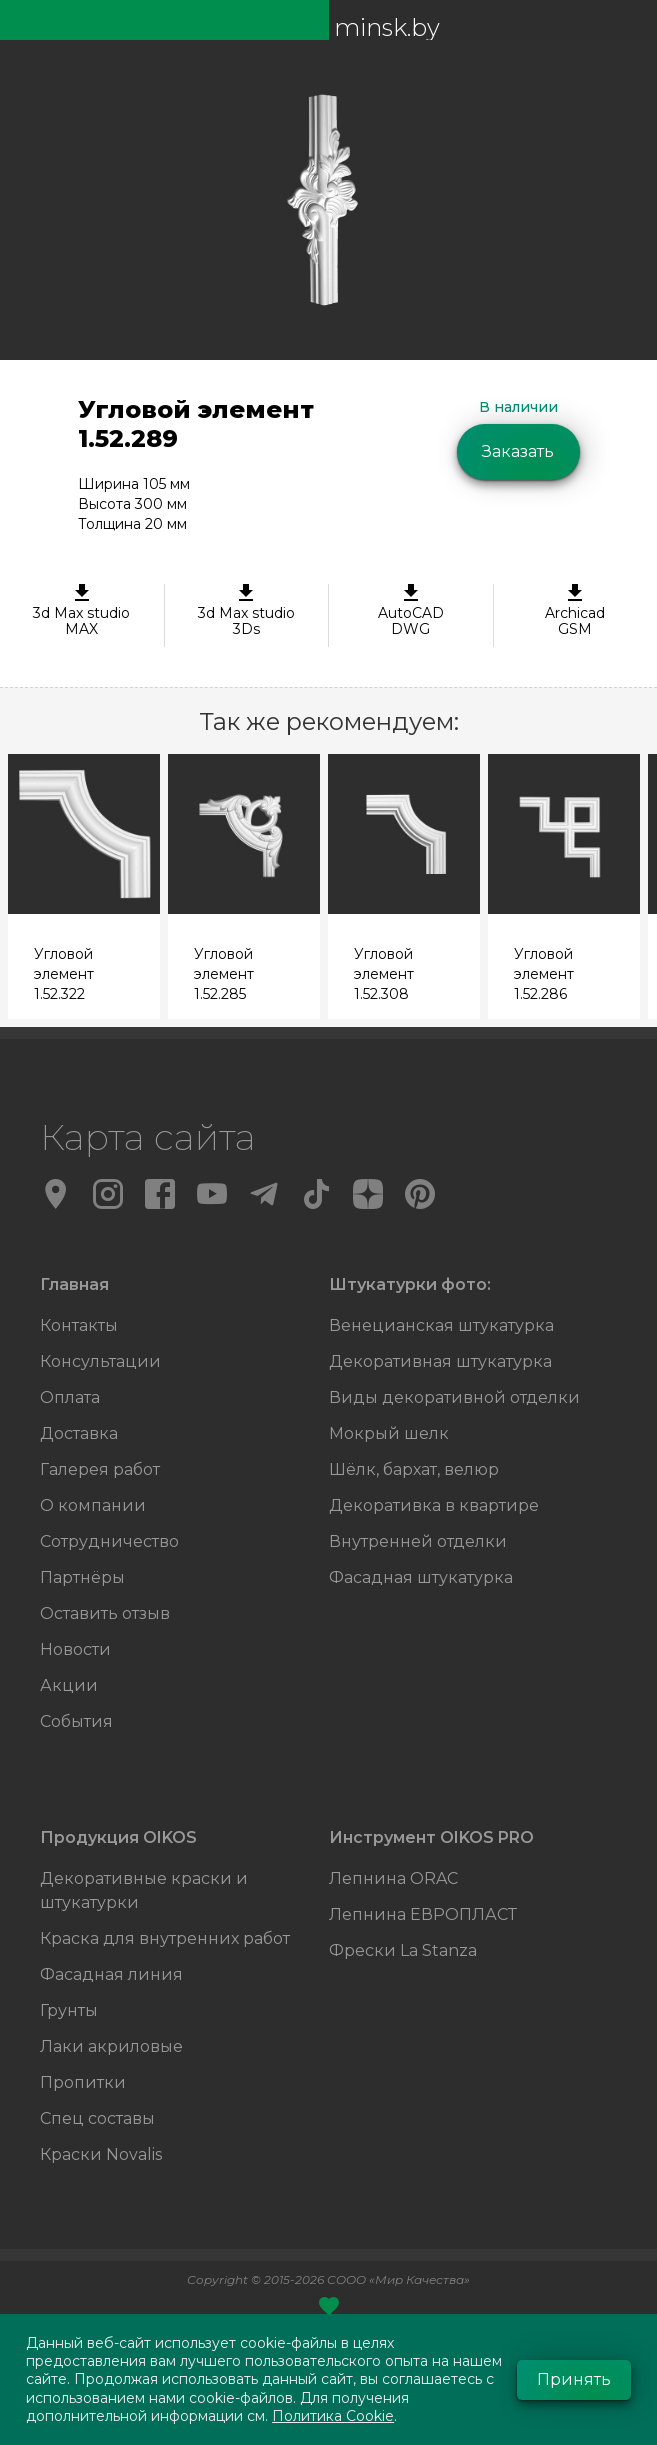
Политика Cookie (333, 2416)
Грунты (69, 2010)
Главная (74, 1284)
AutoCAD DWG (411, 611)
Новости (75, 1649)
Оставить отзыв (105, 1613)
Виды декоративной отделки (454, 1397)
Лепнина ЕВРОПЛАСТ (423, 1914)
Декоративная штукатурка (440, 1361)
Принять (574, 2379)
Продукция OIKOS (118, 1837)
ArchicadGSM (576, 611)
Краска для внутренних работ (165, 1938)
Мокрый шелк (389, 1433)
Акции (69, 1685)
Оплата (70, 1397)
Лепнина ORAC (393, 1878)
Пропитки (83, 2082)
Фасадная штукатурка (421, 1577)
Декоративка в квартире (434, 1505)
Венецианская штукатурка (441, 1325)
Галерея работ (100, 1469)
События (76, 1721)
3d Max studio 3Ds (247, 611)
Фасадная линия (111, 1974)
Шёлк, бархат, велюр (414, 1469)
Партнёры (82, 1577)
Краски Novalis (101, 2154)
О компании (93, 1505)
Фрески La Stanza (403, 1950)
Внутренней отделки (418, 1541)
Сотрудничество (109, 1541)
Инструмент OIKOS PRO (431, 1837)
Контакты (79, 1325)
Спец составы (97, 2118)
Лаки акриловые (111, 2046)
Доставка (79, 1433)
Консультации (100, 1361)
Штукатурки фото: (410, 1284)
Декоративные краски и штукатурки (144, 1890)
